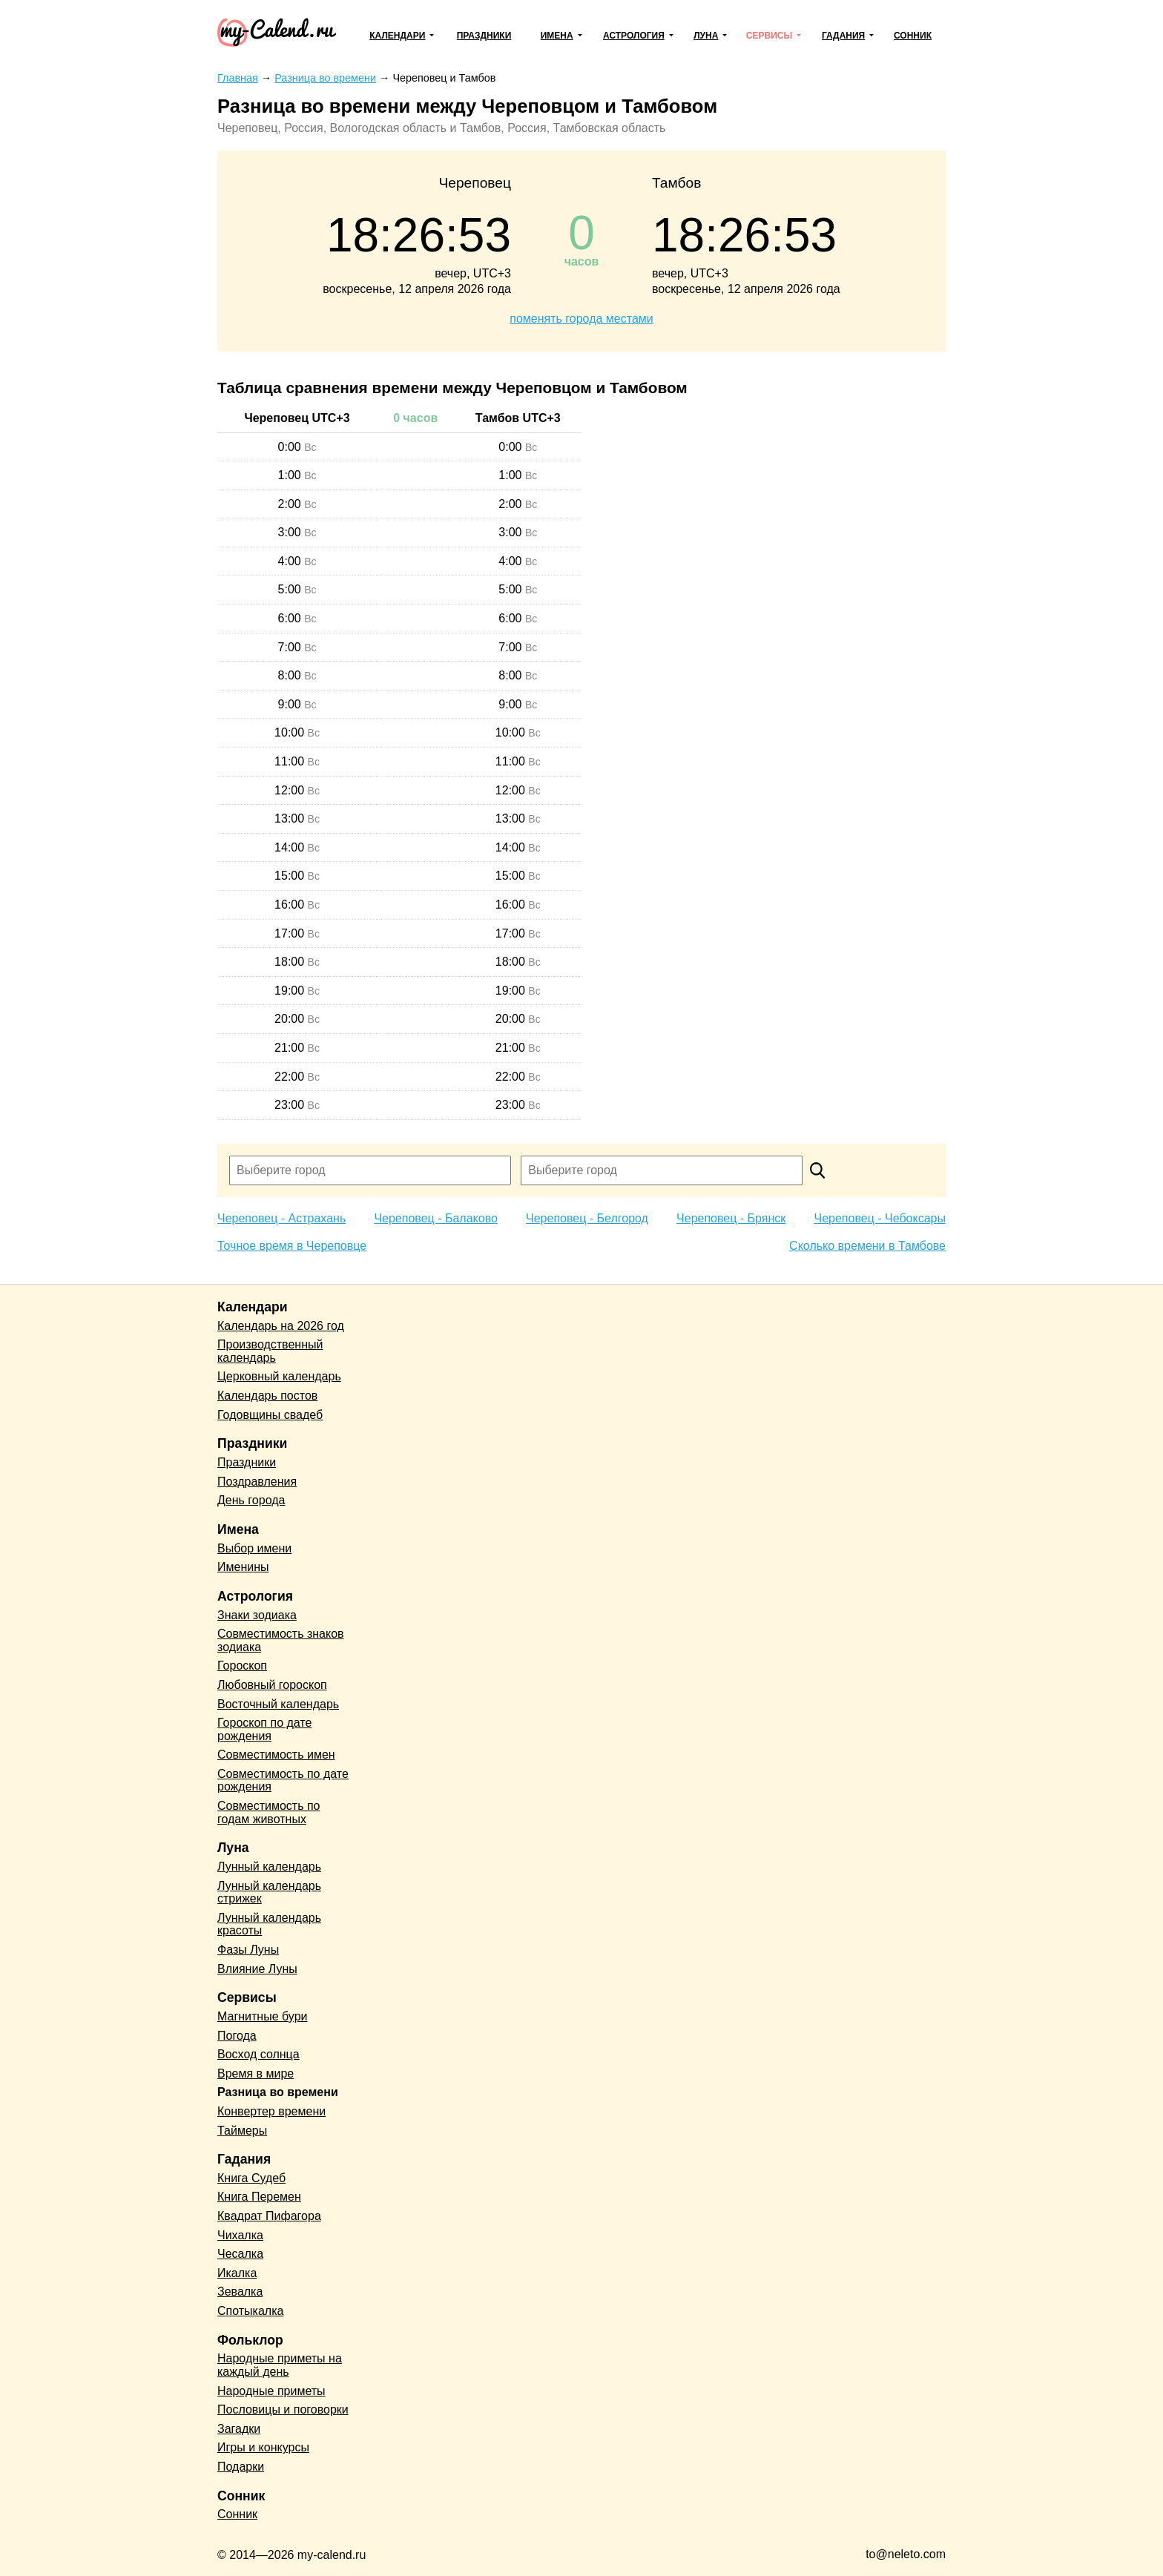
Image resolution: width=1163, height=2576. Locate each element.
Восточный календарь (278, 1704)
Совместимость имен (276, 1754)
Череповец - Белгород (587, 1218)
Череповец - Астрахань (281, 1218)
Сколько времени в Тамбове (867, 1245)
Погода (237, 2035)
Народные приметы (271, 2391)
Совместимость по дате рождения (283, 1780)
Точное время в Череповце (291, 1245)
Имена (557, 35)
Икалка (237, 2273)
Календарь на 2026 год (280, 1326)
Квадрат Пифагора (269, 2216)
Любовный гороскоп (272, 1685)
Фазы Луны (248, 1949)
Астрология (634, 35)
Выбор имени (254, 1548)
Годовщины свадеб (270, 1415)
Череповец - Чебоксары (880, 1218)
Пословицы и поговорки (283, 2409)
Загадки (238, 2428)
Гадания (843, 35)
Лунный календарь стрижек (269, 1892)
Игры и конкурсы (263, 2447)
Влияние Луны (257, 1969)
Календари (397, 35)
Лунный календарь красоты (269, 1924)
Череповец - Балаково (435, 1218)
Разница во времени (277, 2092)
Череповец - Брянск (730, 1218)
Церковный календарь (279, 1376)
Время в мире (255, 2073)
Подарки (240, 2466)
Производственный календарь (270, 1351)
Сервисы (769, 35)
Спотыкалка (250, 2311)
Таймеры (242, 2130)
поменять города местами (581, 318)
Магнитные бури (262, 2016)
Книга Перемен (259, 2196)
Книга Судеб (251, 2178)
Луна (705, 35)
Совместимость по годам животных (268, 1812)
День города (251, 1500)
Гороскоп (242, 1665)
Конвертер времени (271, 2111)
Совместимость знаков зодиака (280, 1640)
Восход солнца (258, 2054)
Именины (243, 1567)
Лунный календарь (269, 1866)
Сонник (913, 35)
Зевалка (240, 2291)
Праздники (484, 35)
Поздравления (257, 1481)
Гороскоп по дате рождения (264, 1729)
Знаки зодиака (257, 1615)
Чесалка (240, 2253)
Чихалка (240, 2235)
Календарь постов (267, 1395)
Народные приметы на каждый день (279, 2365)
